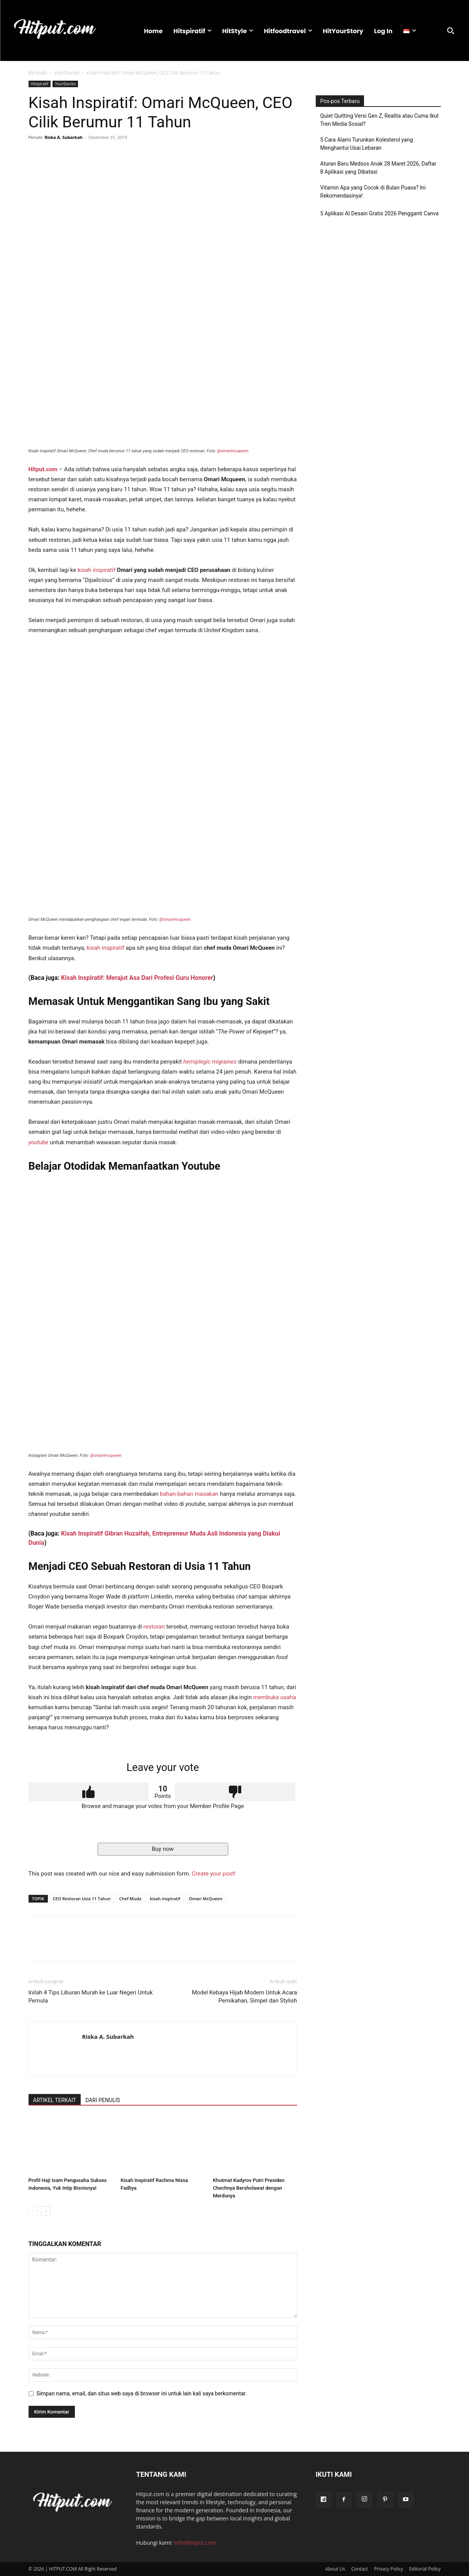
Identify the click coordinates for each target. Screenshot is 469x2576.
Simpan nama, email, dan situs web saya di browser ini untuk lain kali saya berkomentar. (142, 2393)
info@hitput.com (195, 2542)
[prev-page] (33, 2211)
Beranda (38, 72)
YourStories (66, 72)
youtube (39, 1142)
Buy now (163, 1848)
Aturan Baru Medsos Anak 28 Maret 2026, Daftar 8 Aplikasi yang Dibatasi (378, 168)
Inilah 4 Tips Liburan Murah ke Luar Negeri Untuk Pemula (91, 1996)
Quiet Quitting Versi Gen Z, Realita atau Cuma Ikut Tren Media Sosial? (379, 120)
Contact (359, 2569)
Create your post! (214, 1873)
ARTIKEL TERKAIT (54, 2100)
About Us (335, 2569)
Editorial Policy (425, 2569)
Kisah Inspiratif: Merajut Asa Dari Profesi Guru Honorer (137, 977)
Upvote (89, 1792)
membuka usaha (274, 1697)
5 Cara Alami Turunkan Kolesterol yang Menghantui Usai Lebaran (366, 144)
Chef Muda (130, 1898)
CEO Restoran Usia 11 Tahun (82, 1898)
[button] (450, 30)
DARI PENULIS (102, 2100)
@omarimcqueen (232, 450)
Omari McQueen (205, 1898)
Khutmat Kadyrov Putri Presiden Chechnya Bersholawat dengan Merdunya (248, 2188)
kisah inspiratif (96, 570)
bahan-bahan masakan (189, 1493)
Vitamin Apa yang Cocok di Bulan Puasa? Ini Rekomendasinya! (373, 191)
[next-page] (46, 2211)
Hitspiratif (40, 83)
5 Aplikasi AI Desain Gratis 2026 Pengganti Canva (379, 213)
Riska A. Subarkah (63, 137)
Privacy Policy (388, 2569)
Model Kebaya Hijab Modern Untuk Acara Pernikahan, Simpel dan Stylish (244, 1996)
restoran (154, 1626)
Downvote (235, 1792)
